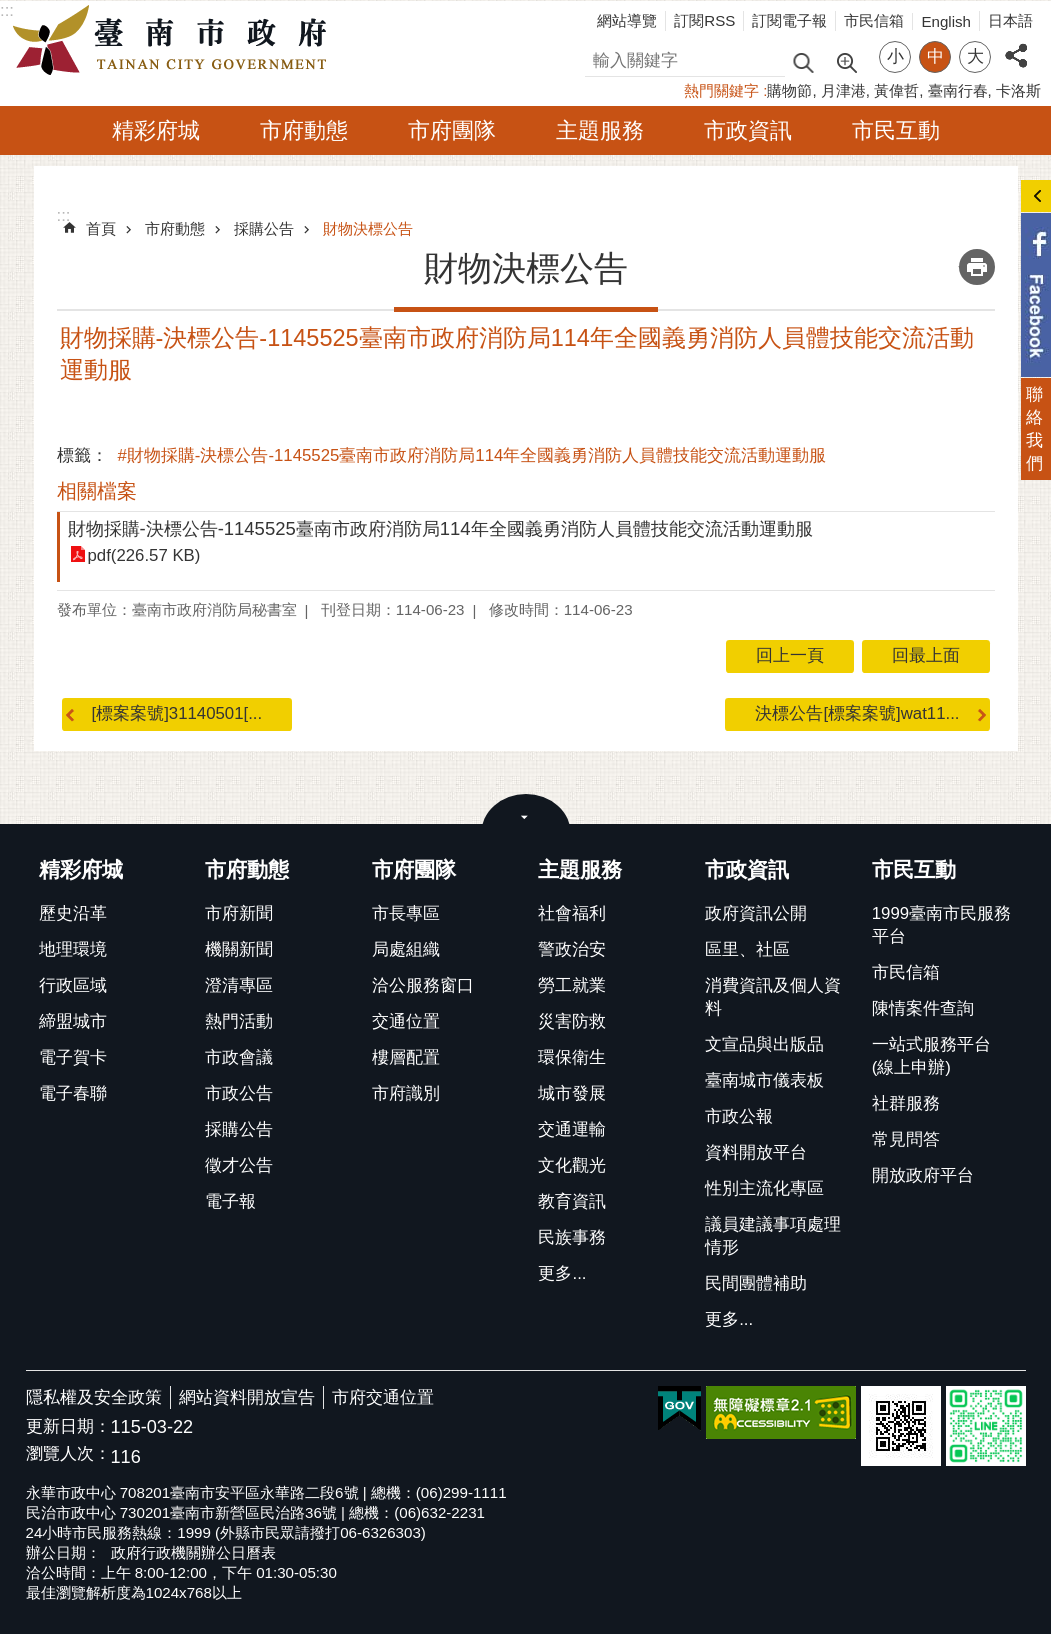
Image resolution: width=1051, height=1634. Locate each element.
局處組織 (406, 949)
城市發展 (572, 1093)
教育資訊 (572, 1201)
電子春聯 (73, 1093)
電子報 (230, 1201)
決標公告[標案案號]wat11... (857, 713)
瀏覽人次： (68, 1454)
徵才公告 (239, 1165)
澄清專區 (239, 985)
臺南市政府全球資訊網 (175, 41)
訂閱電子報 (789, 20)
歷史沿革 (73, 913)
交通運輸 (572, 1129)
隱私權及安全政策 (94, 1397)
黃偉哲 (896, 90)
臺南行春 (958, 90)
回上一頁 (790, 655)
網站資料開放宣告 (247, 1397)
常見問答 (906, 1139)
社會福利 (572, 913)
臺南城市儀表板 (764, 1080)
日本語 (1010, 20)
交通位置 (406, 1021)
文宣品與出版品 (764, 1044)
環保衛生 (572, 1057)
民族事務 (572, 1237)
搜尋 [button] (803, 61)
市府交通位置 (383, 1397)
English (946, 21)
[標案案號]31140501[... (177, 713)
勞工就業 (572, 985)
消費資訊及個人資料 (773, 997)
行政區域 (73, 985)
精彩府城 (156, 130)
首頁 (101, 228)
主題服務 (600, 130)
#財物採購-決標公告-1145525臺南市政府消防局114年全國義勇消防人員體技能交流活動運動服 (472, 455)
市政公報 (739, 1116)
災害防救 (572, 1021)
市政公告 (239, 1093)
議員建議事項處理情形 (773, 1236)
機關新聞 (239, 949)
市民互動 (896, 130)
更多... (562, 1273)
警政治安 (572, 949)
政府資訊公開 (756, 913)
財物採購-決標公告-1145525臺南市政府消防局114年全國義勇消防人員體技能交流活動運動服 (440, 528)
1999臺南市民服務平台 (941, 925)
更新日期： (68, 1426)
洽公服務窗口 (423, 985)
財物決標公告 (368, 228)
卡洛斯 (1018, 90)
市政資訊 (748, 130)
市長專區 (406, 913)
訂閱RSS (704, 20)
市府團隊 (452, 130)
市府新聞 (239, 913)
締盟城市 (73, 1021)
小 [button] (895, 56)
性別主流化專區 (764, 1188)
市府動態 (304, 130)
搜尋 (602, 57)
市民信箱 (874, 20)
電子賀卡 (73, 1057)
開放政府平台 (923, 1175)
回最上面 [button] (926, 655)
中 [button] (935, 56)
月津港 (843, 90)
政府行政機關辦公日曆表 (193, 1552)
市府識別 (406, 1093)
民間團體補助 (756, 1283)
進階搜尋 (846, 61)
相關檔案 (97, 491)
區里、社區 (747, 949)
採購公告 (264, 228)
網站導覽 (627, 20)
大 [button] (975, 56)
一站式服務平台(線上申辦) (931, 1056)
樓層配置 (406, 1057)
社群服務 (906, 1103)
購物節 (789, 90)
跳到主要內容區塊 (10, 10)
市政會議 (239, 1057)
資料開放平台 (756, 1152)
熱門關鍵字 (721, 90)
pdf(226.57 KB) (144, 555)
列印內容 (977, 267)
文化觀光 (572, 1165)
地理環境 (73, 949)
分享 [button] (1016, 44)
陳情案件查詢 (923, 1008)
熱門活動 (239, 1021)
